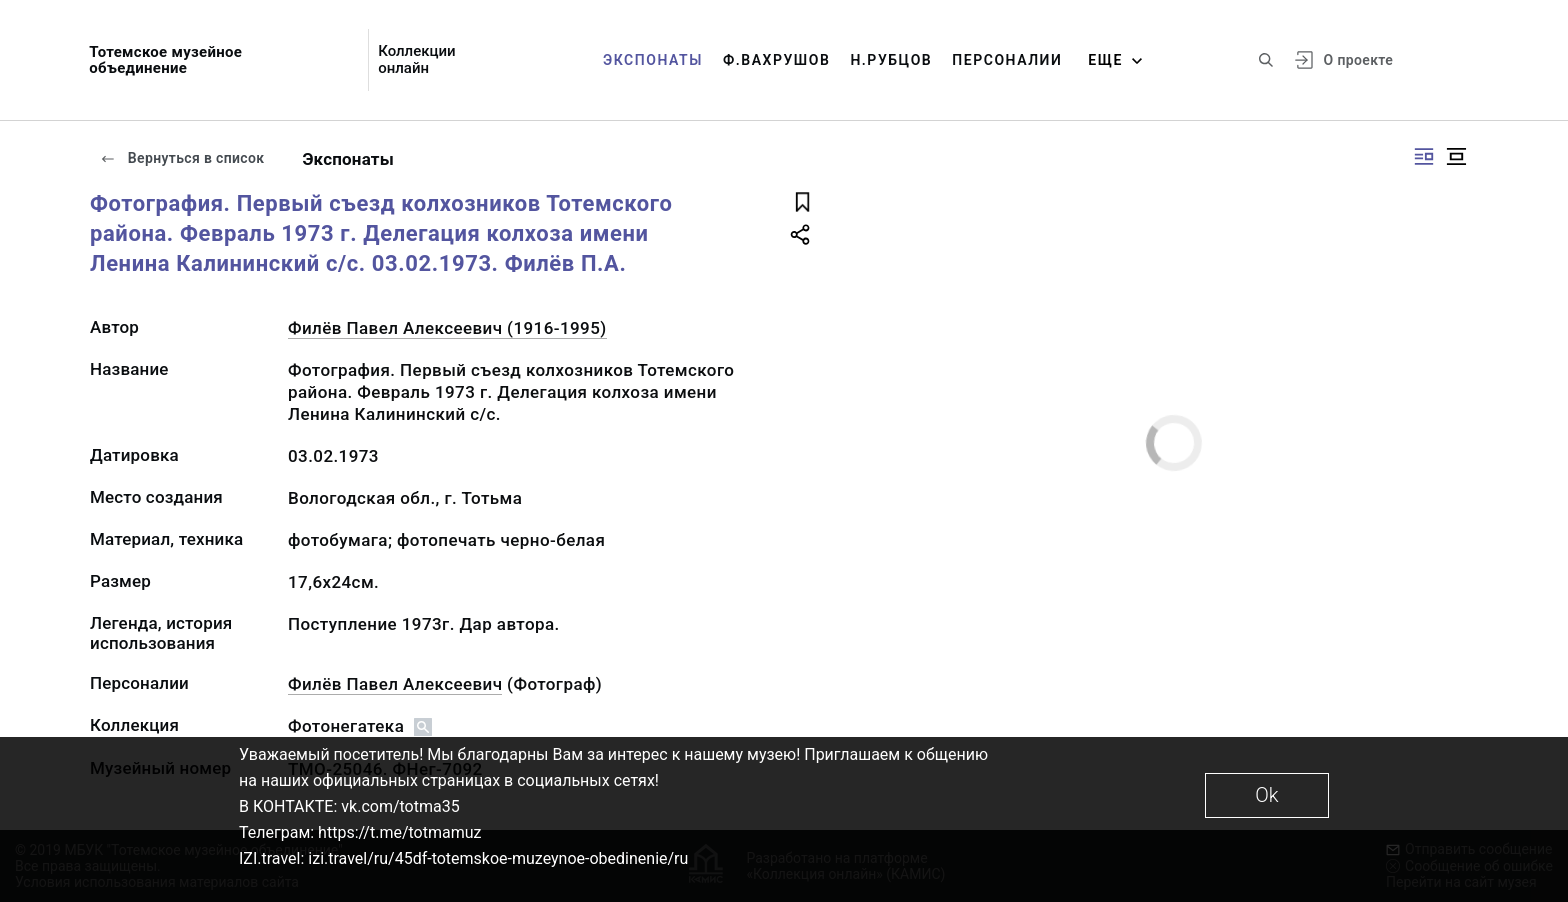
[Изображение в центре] (1456, 156)
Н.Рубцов (891, 60)
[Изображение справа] (1424, 156)
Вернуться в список (182, 158)
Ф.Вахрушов (776, 60)
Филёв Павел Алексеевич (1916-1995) (447, 328)
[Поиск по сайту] (1266, 60)
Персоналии (1007, 60)
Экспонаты (653, 60)
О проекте (1358, 60)
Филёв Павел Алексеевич (395, 684)
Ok (1266, 795)
